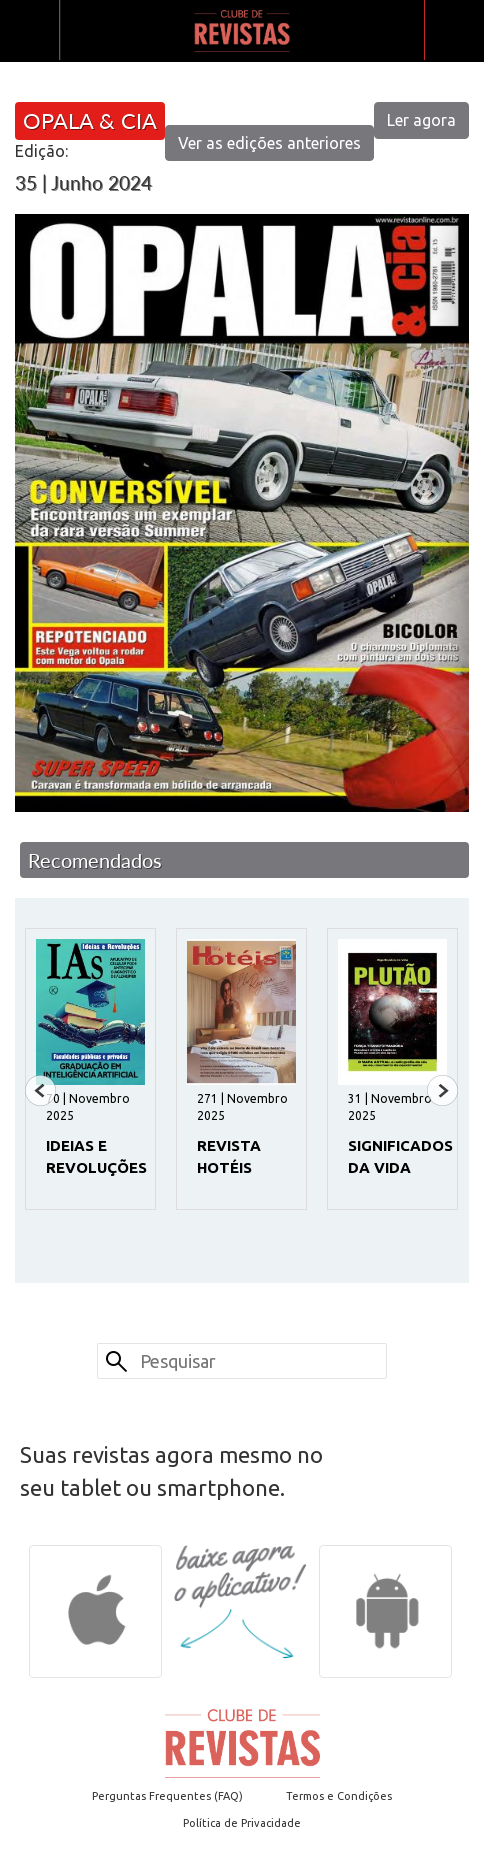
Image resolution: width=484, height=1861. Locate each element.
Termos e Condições (339, 1796)
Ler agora (421, 120)
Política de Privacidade (242, 1823)
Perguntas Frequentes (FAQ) (167, 1796)
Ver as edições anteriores (269, 143)
